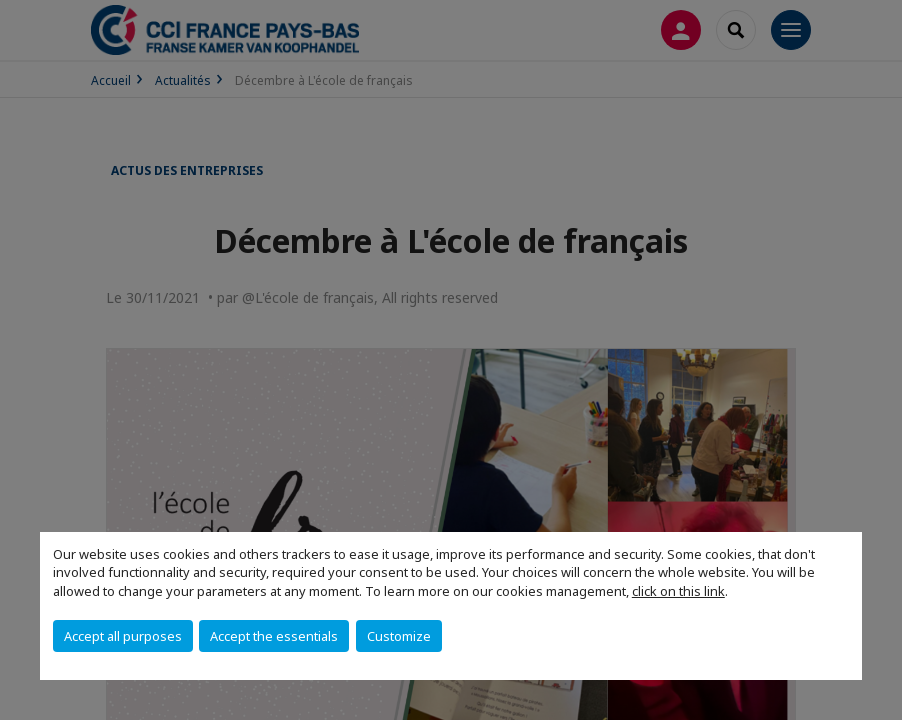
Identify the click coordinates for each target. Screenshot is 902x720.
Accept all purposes (123, 636)
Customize (399, 636)
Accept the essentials (274, 636)
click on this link (678, 591)
